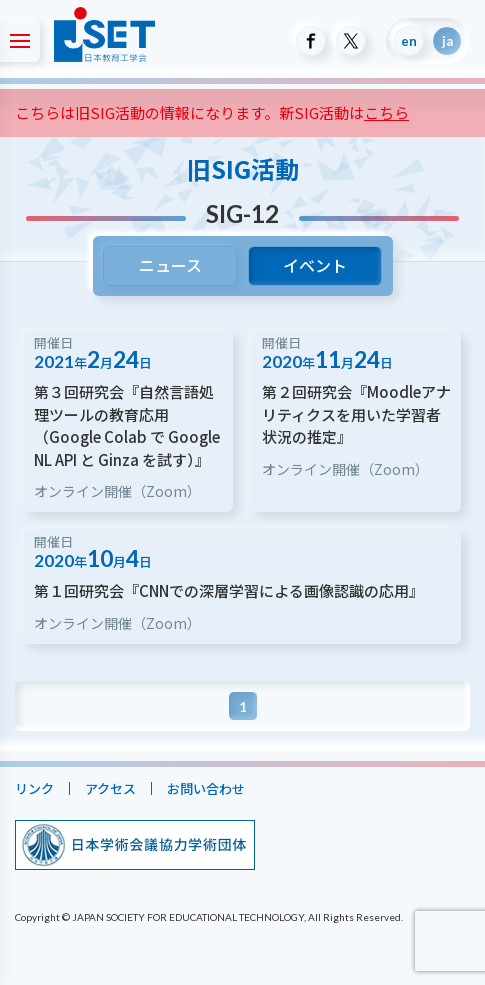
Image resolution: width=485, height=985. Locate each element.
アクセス (110, 788)
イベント (315, 265)
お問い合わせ (206, 788)
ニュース (169, 265)
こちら (386, 112)
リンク (34, 788)
